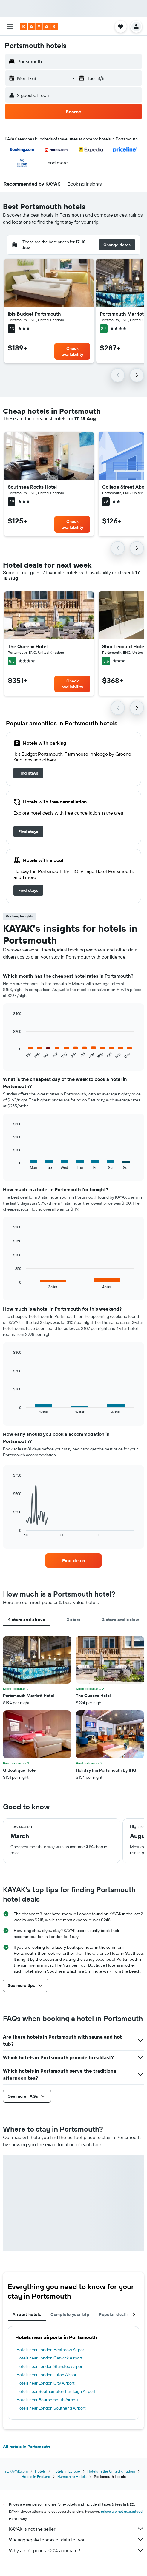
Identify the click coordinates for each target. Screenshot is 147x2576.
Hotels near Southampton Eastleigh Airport (56, 2391)
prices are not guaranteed (122, 2511)
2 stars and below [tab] (120, 1619)
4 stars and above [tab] (26, 1619)
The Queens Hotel (28, 646)
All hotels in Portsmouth (26, 2446)
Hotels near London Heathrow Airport (51, 2349)
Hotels (40, 2471)
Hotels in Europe (66, 2471)
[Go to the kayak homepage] (39, 26)
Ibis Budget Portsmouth (34, 314)
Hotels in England (36, 2476)
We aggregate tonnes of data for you (76, 2539)
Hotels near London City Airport (45, 2383)
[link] (28, 773)
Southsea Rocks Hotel (32, 487)
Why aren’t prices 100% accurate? (76, 2550)
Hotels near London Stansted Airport (50, 2366)
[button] (10, 26)
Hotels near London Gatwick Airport (49, 2358)
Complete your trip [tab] (69, 2314)
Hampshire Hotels (72, 2476)
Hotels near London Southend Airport (51, 2408)
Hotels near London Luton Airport (47, 2374)
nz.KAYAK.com (16, 2471)
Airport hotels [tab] (27, 2314)
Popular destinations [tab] (120, 2314)
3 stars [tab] (74, 1619)
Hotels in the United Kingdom (111, 2471)
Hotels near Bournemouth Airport (47, 2399)
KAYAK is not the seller (76, 2528)
